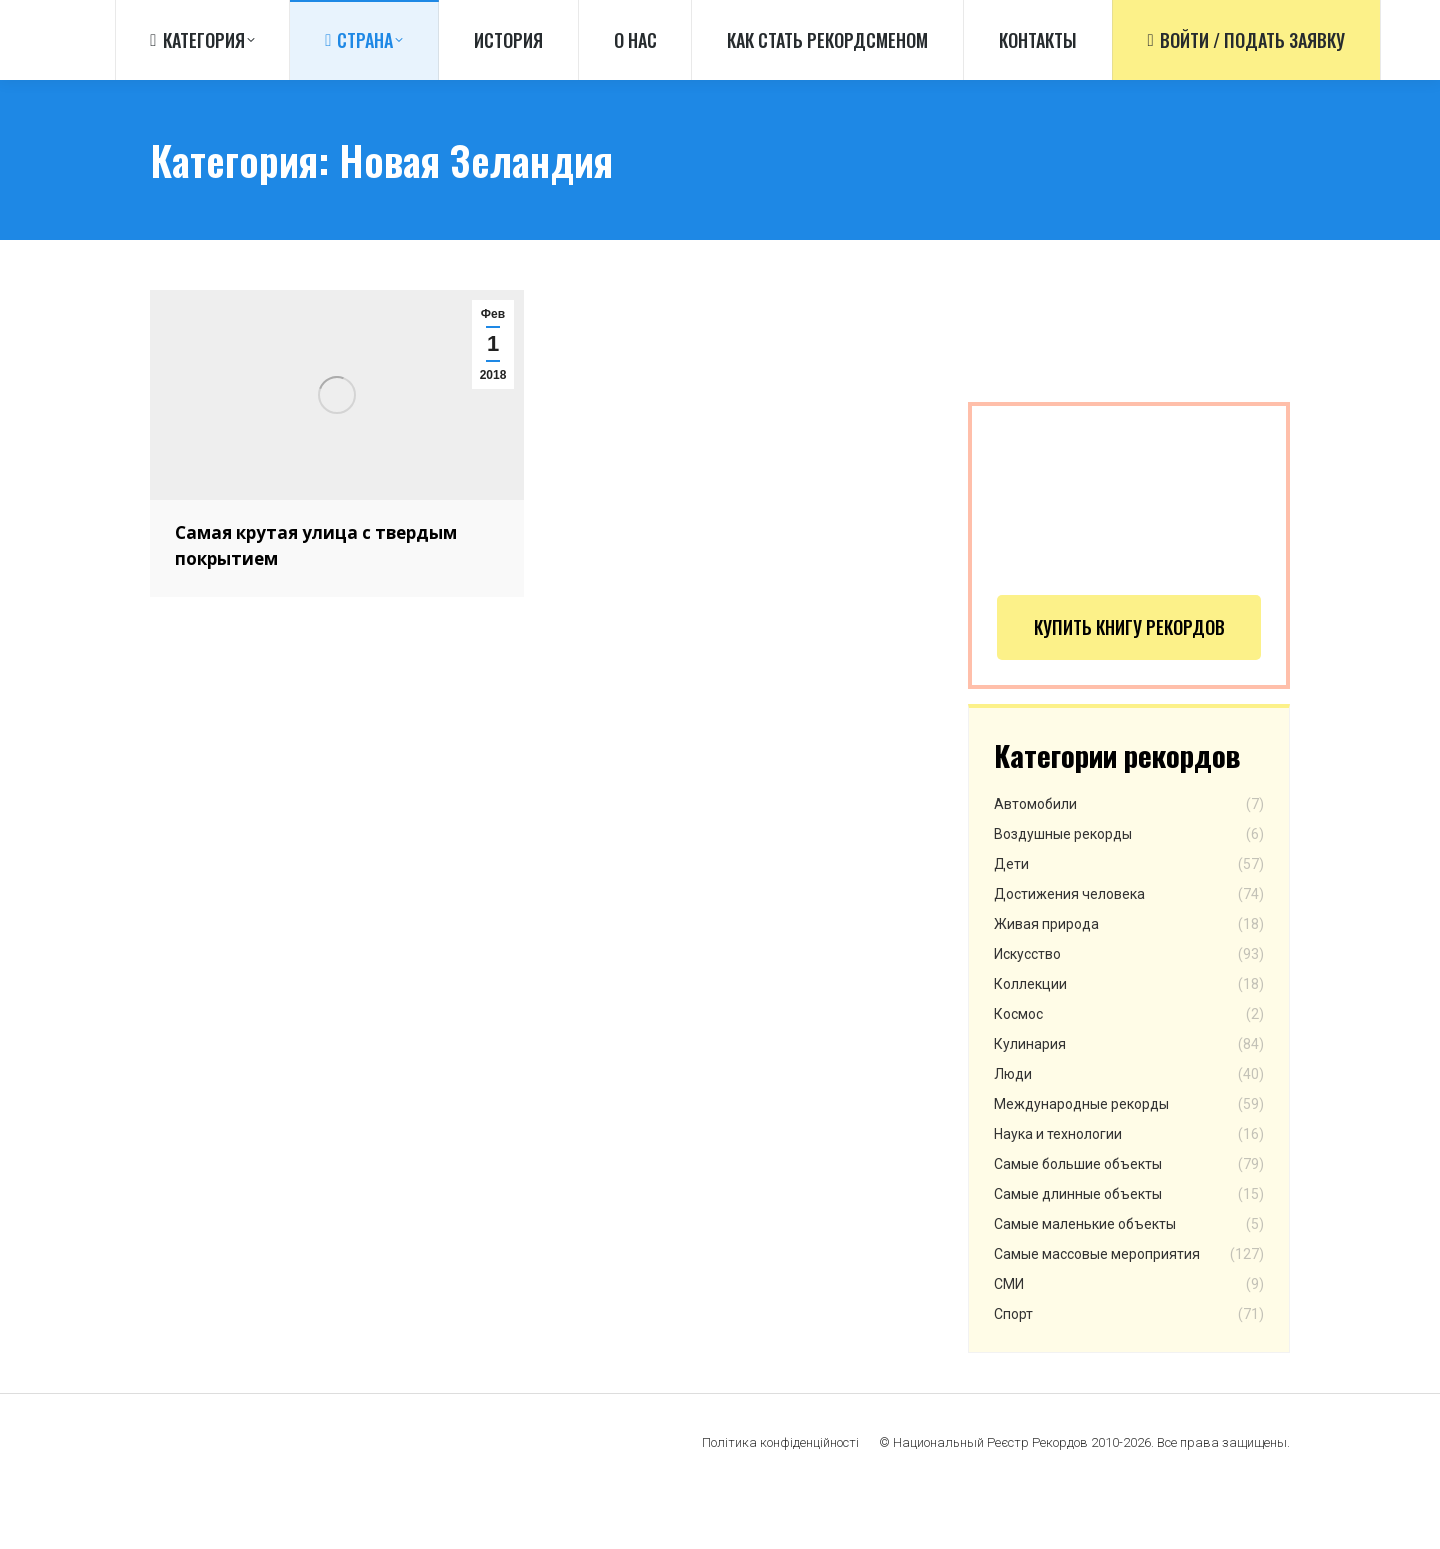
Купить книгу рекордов (1129, 683)
